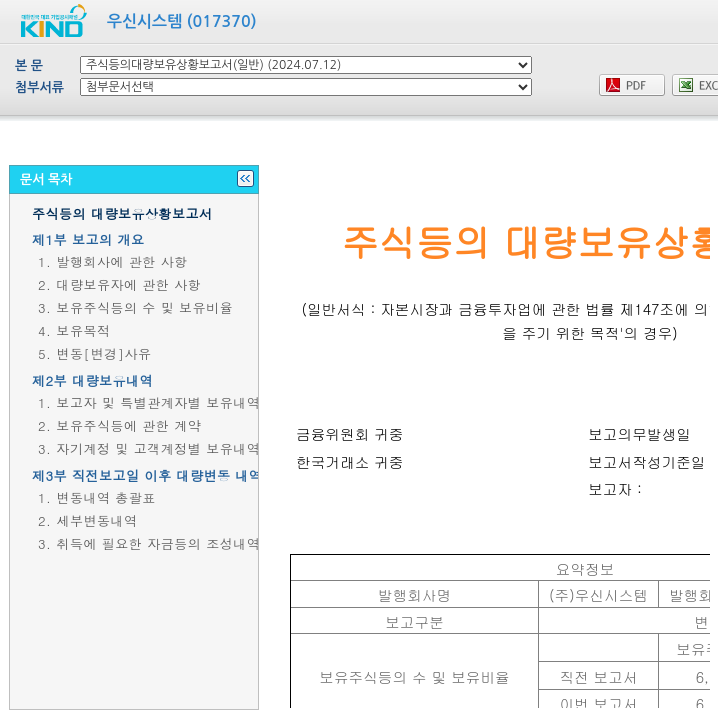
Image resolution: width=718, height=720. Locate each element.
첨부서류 (39, 87)
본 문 (29, 65)
